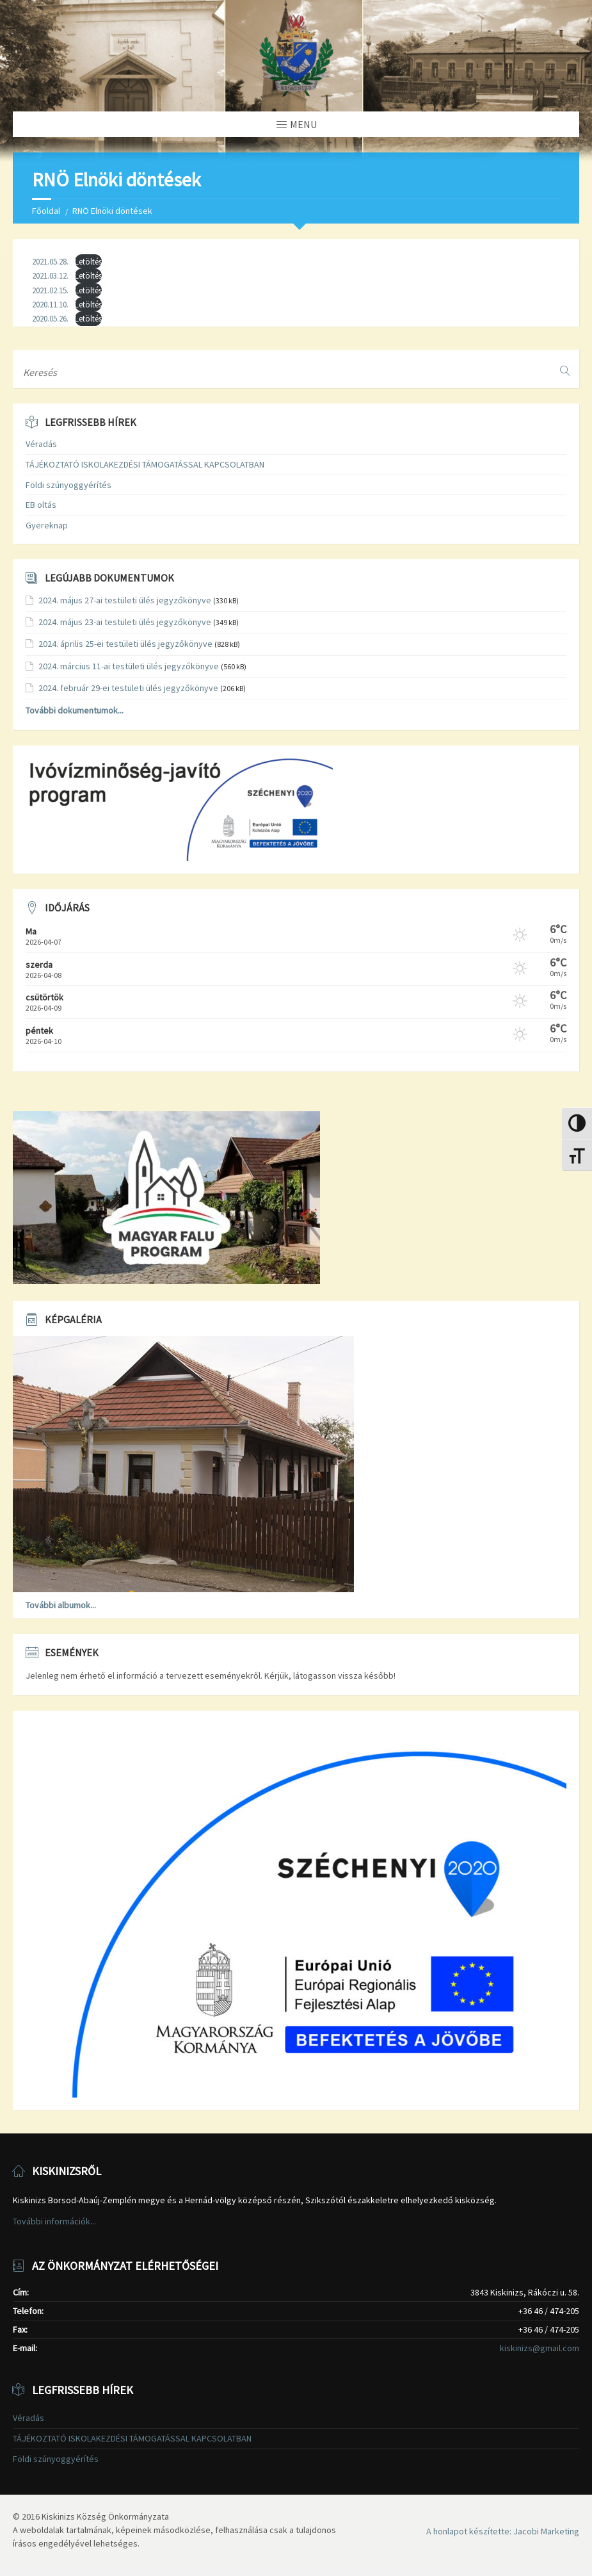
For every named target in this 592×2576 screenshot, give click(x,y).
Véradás (41, 444)
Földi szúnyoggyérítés (68, 485)
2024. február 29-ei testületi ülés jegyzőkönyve (128, 688)
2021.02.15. (50, 290)
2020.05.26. (50, 318)
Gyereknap (47, 525)
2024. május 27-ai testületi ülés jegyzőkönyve (124, 600)
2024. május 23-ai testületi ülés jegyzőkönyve (124, 622)
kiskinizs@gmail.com (539, 2348)
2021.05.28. (50, 261)
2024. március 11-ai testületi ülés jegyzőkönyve (128, 666)
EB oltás (41, 504)
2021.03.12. (50, 275)
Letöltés (88, 261)
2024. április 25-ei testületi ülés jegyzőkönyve (125, 643)
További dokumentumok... (75, 710)
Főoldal (46, 210)
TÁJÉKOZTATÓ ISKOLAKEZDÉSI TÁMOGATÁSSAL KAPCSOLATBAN (145, 464)
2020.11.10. (50, 304)
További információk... (54, 2221)
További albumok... (61, 1605)
